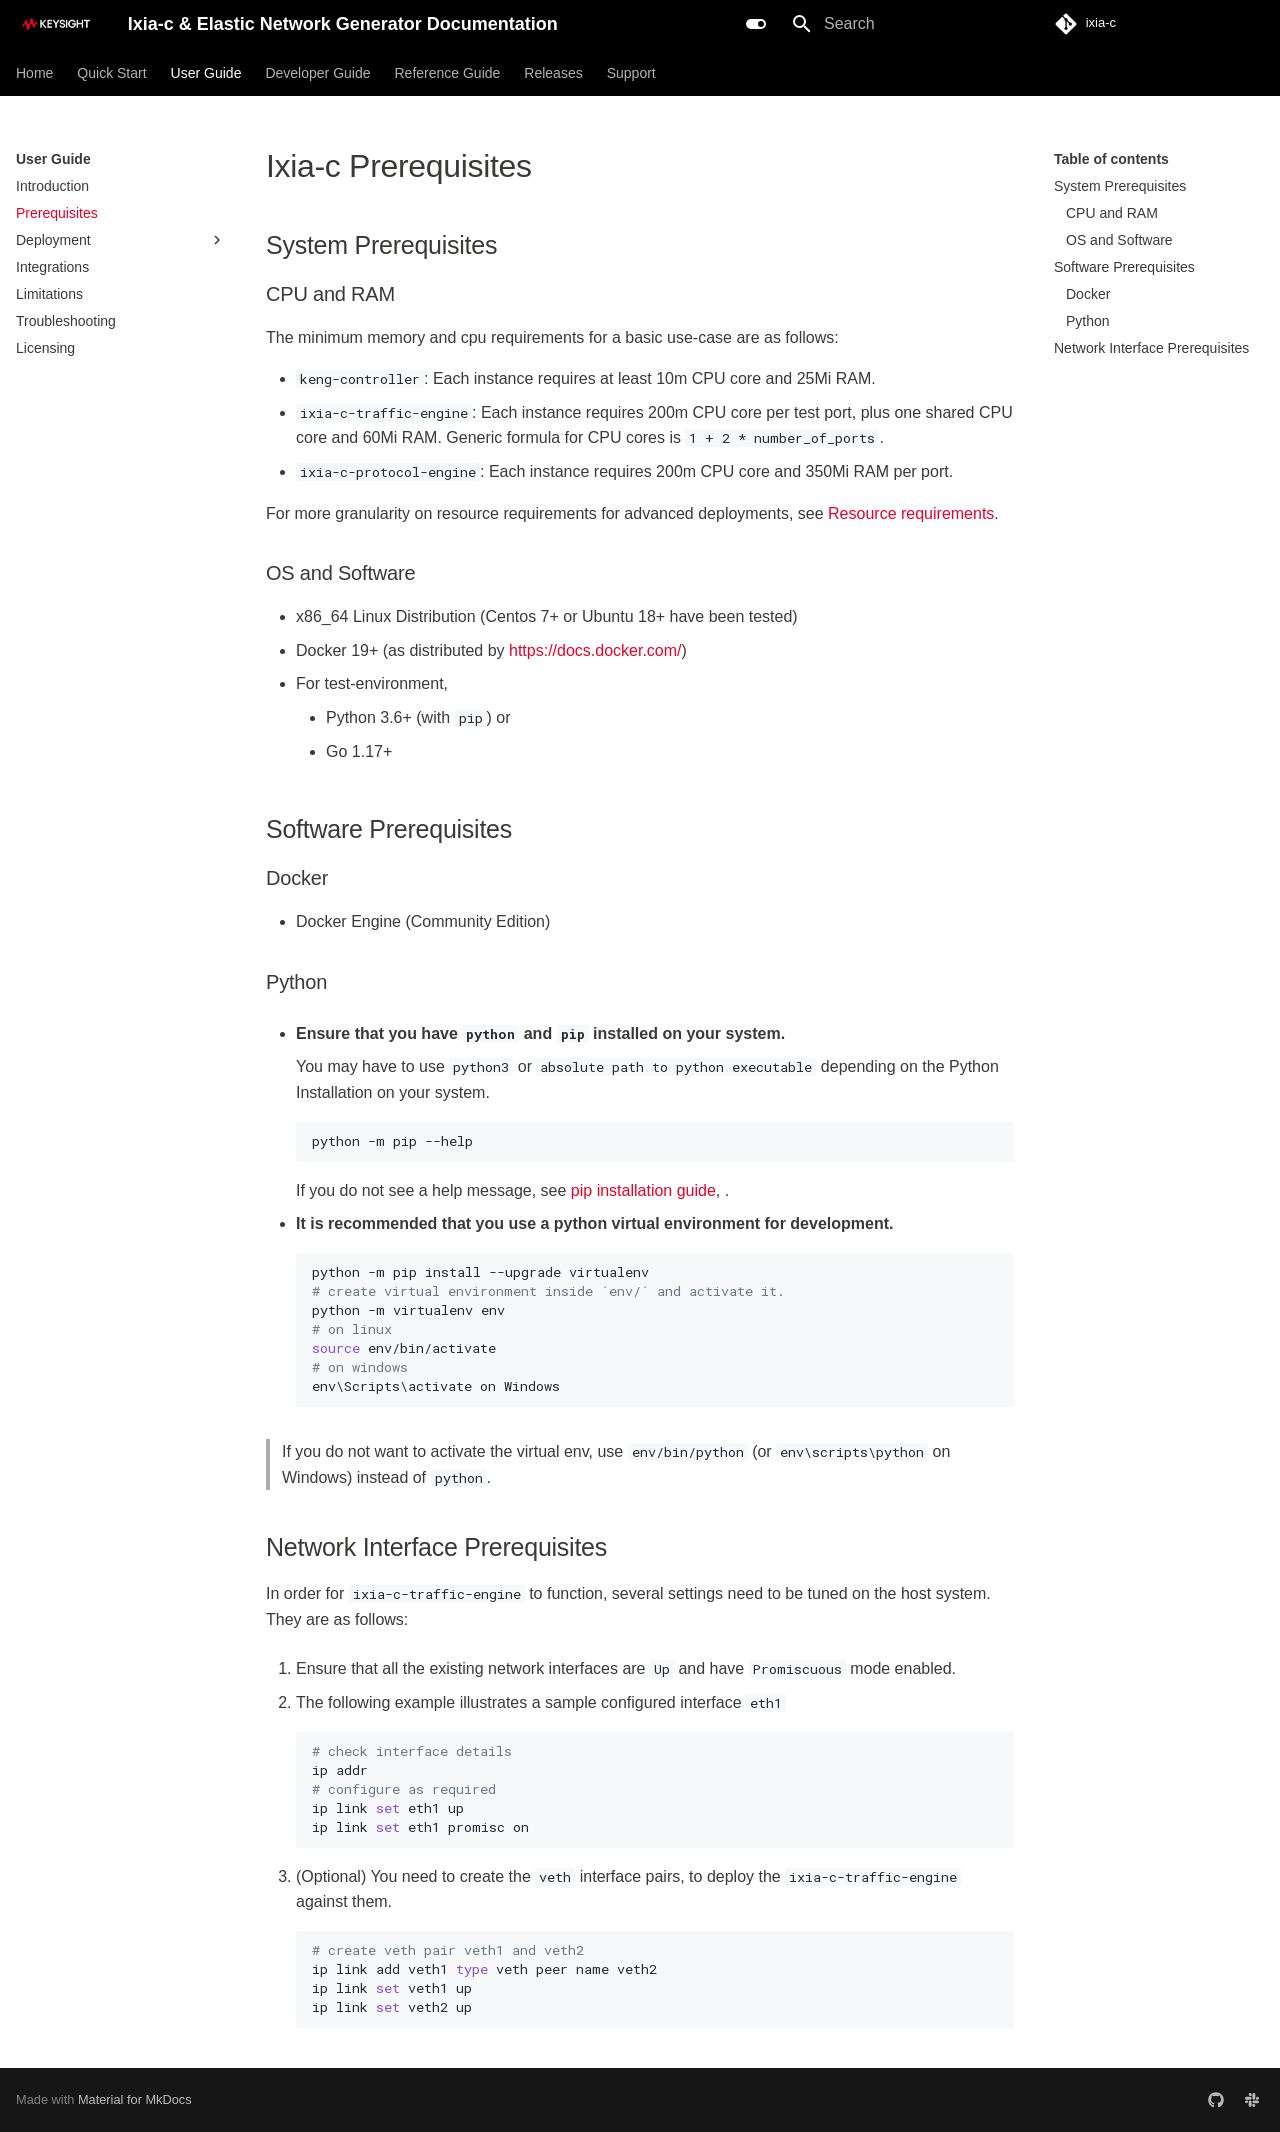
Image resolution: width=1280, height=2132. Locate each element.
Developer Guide (317, 73)
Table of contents (1111, 159)
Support (631, 73)
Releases (553, 73)
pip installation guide (643, 1190)
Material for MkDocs (135, 2099)
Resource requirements (911, 513)
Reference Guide (447, 73)
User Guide (206, 73)
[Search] (897, 24)
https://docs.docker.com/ (595, 650)
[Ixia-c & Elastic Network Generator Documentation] (56, 24)
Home (34, 73)
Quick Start (111, 73)
